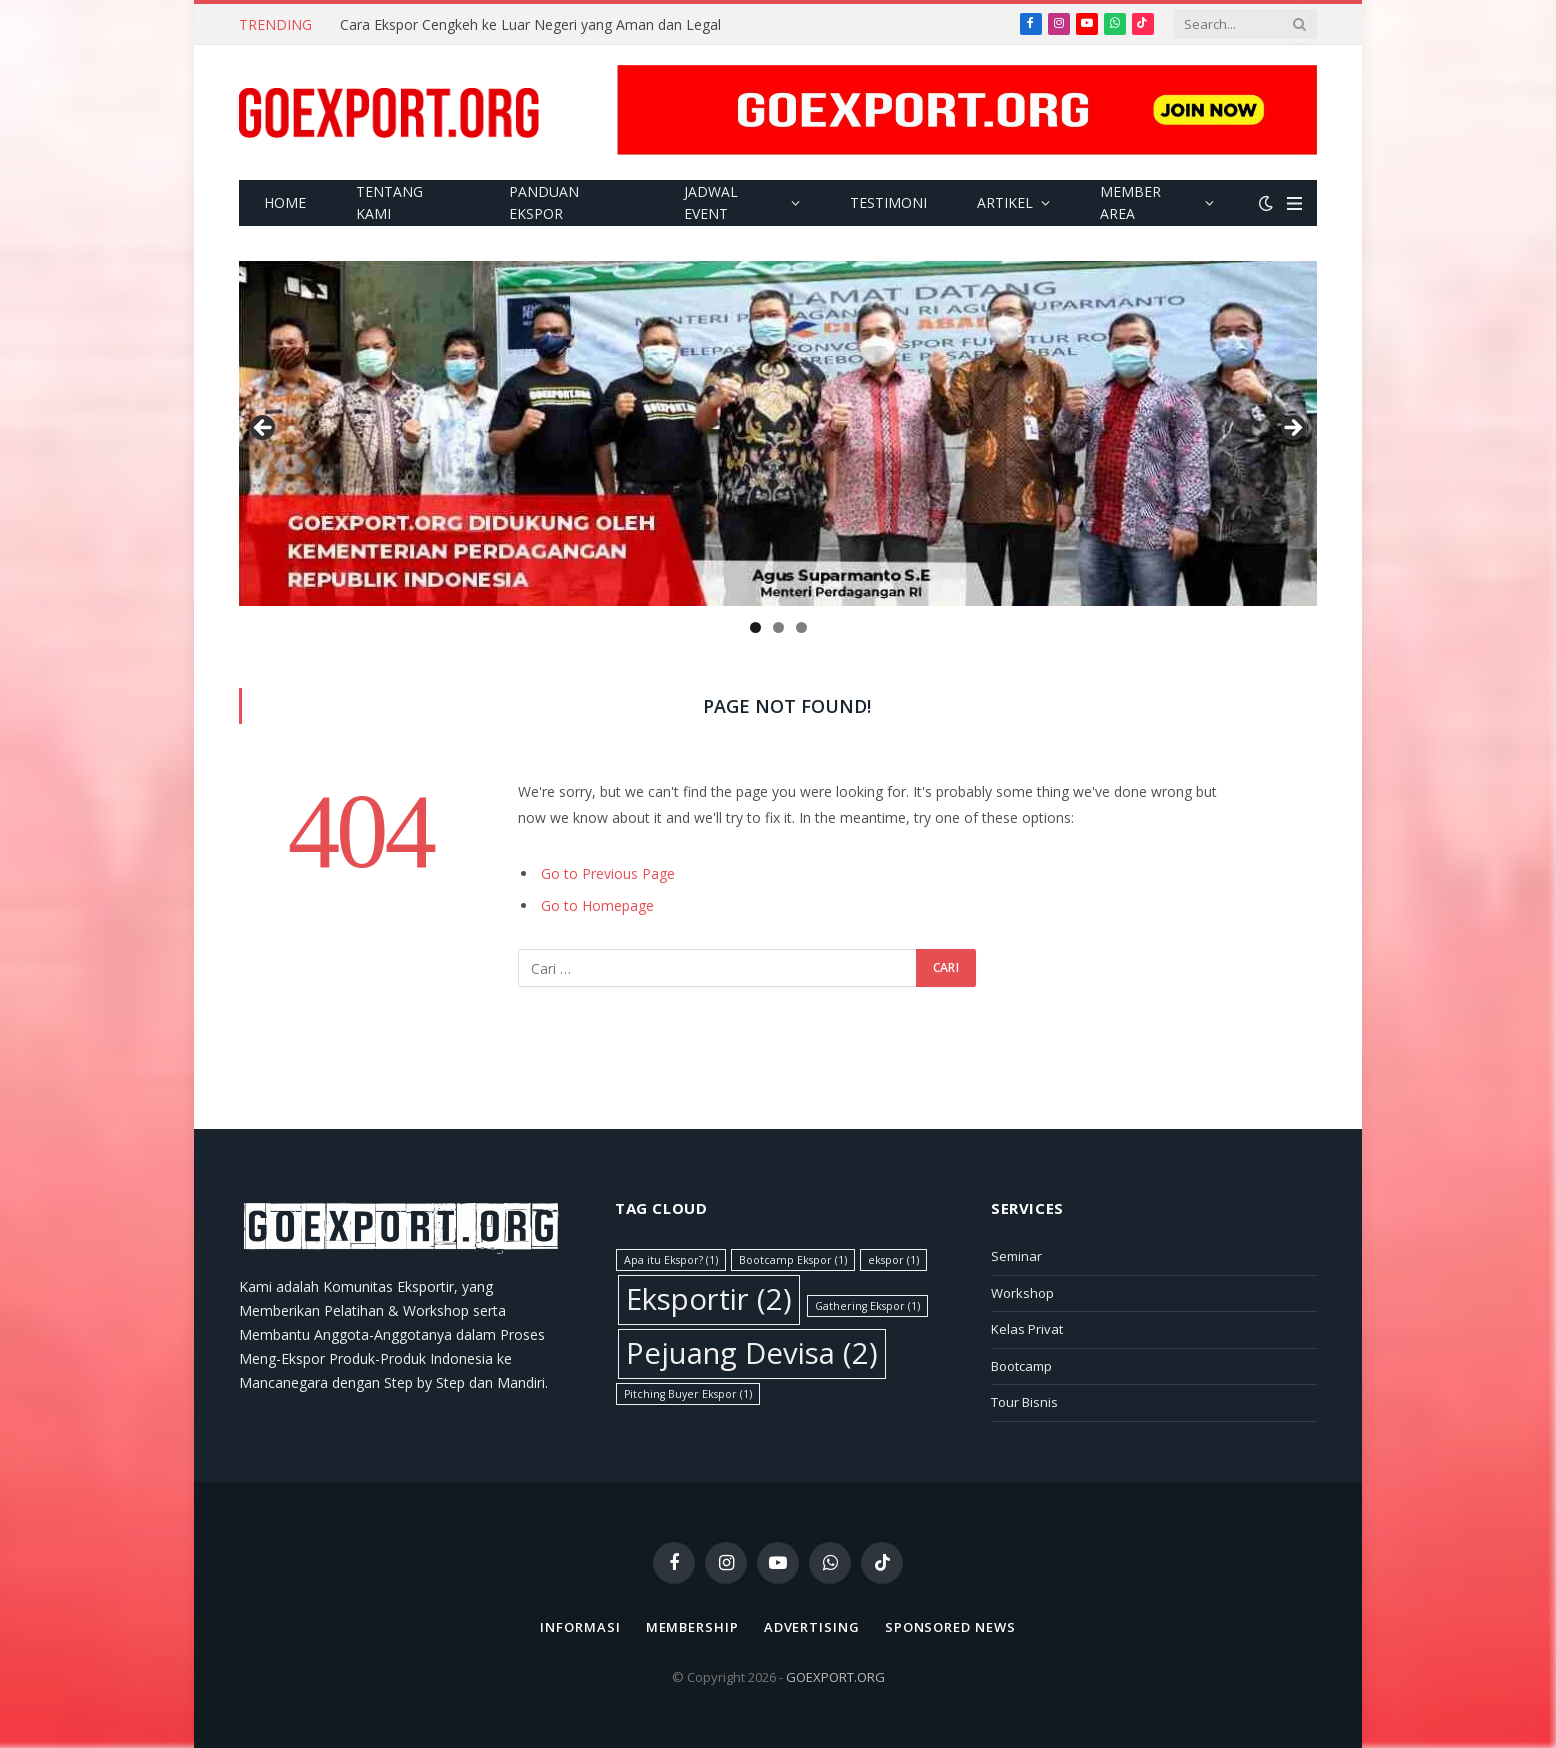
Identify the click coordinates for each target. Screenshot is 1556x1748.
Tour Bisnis (1024, 1402)
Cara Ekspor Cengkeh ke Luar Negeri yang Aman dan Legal (530, 25)
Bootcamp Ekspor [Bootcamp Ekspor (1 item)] (793, 1260)
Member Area (1130, 202)
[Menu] (1294, 203)
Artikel (1005, 202)
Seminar (1016, 1256)
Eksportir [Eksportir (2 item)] (709, 1299)
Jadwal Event (711, 202)
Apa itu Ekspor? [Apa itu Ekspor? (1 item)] (671, 1260)
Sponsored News (950, 1627)
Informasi (580, 1627)
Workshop (1022, 1293)
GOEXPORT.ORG (835, 1677)
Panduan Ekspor (544, 202)
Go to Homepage (597, 905)
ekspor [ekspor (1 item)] (893, 1260)
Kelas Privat (1027, 1329)
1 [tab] (755, 627)
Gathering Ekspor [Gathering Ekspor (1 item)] (867, 1306)
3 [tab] (801, 627)
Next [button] (1292, 429)
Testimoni (888, 202)
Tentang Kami (389, 202)
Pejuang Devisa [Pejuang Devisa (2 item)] (752, 1353)
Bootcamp (1021, 1366)
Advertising (812, 1627)
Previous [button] (264, 429)
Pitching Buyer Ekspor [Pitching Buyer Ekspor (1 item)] (688, 1394)
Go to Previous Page (608, 873)
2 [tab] (778, 627)
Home (285, 202)
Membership (692, 1627)
